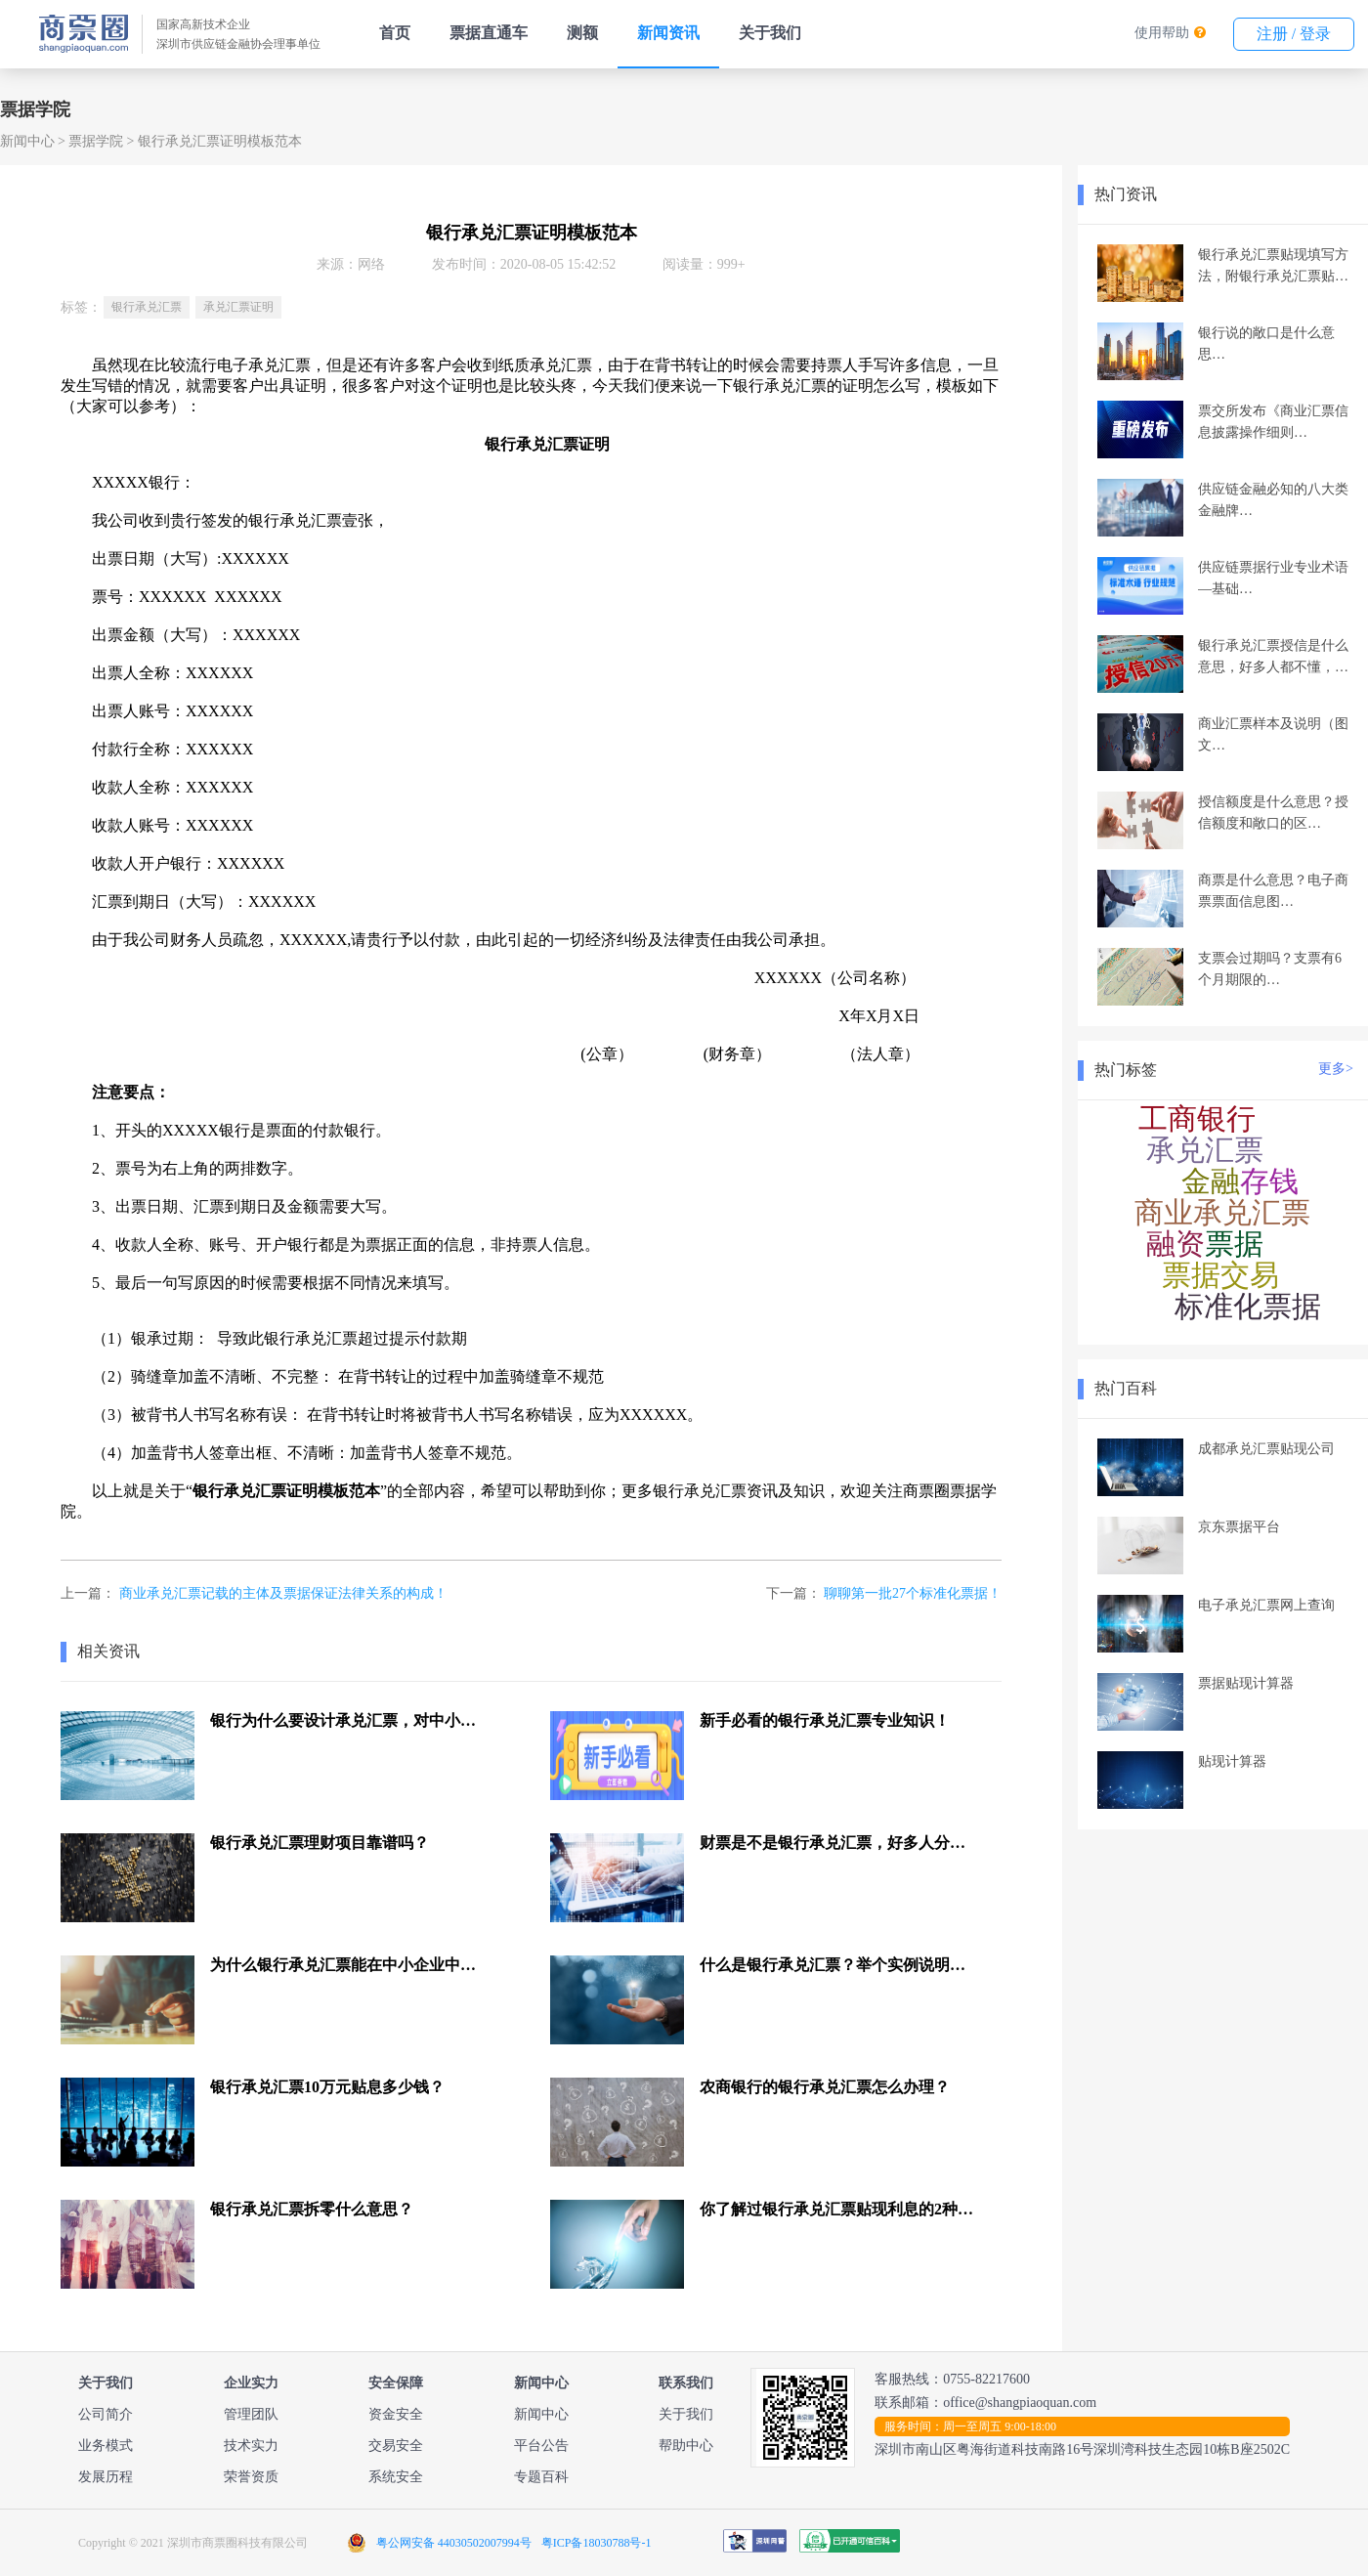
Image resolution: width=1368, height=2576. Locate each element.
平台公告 (541, 2445)
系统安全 (395, 2476)
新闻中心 (27, 141)
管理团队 (251, 2414)
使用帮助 (1161, 32)
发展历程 (105, 2476)
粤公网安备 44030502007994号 (454, 2543)
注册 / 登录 (1294, 33)
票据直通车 (488, 32)
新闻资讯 (668, 32)
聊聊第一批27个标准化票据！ (913, 1593)
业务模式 (105, 2445)
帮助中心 (686, 2445)
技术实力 (251, 2445)
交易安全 (395, 2445)
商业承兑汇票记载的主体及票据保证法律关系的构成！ (283, 1593)
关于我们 (770, 32)
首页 (394, 32)
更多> (1335, 1068)
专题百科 (541, 2476)
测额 (582, 32)
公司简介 (105, 2414)
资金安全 (395, 2414)
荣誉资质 (251, 2476)
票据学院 (95, 141)
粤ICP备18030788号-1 (596, 2543)
